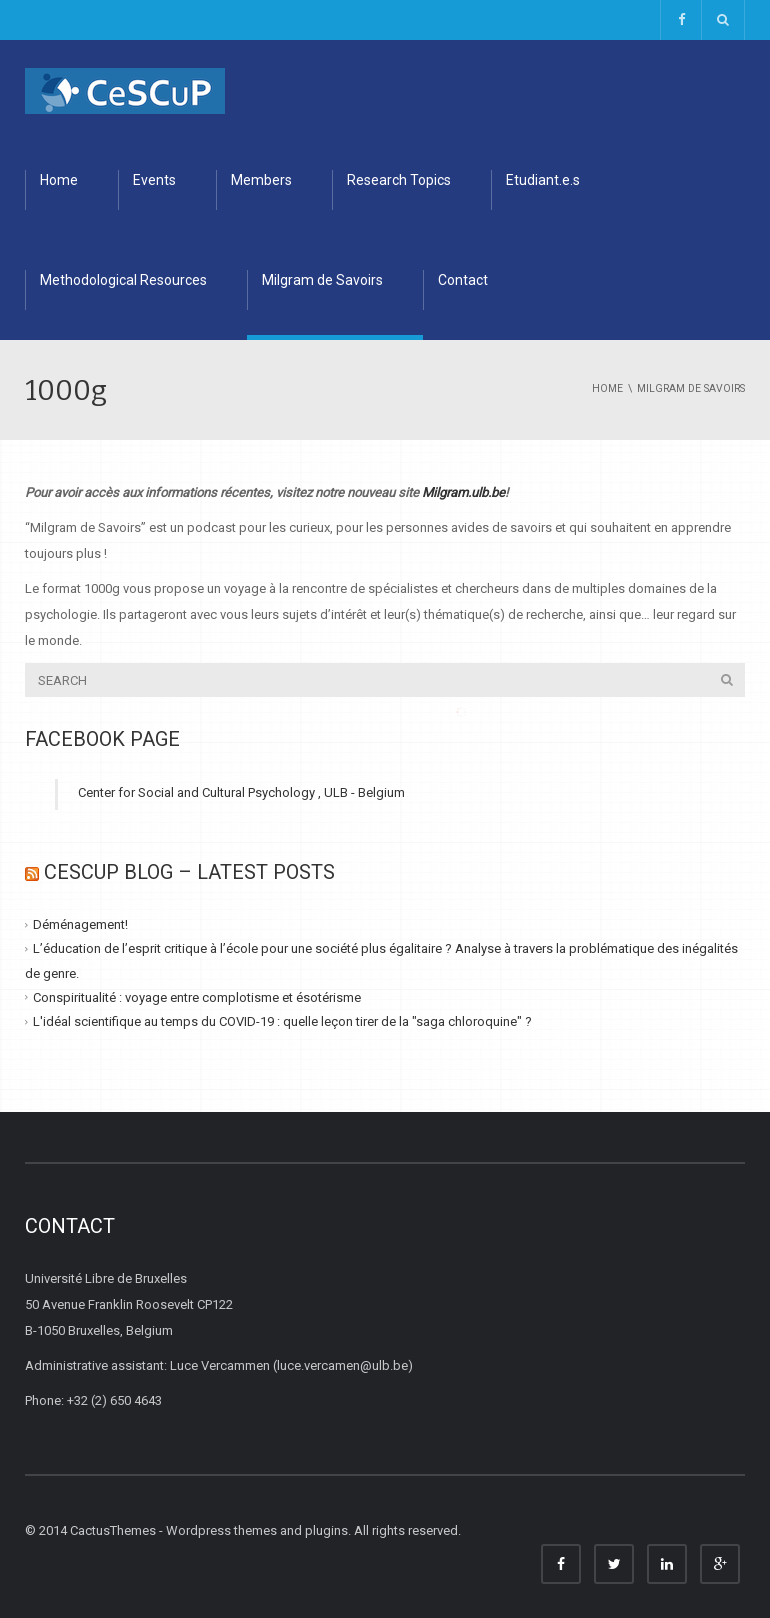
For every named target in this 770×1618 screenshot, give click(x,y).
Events (154, 180)
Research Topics (399, 180)
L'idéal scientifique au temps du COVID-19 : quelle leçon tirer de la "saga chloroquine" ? (282, 1021)
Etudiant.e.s (543, 180)
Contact (463, 280)
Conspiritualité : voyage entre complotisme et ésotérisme (197, 997)
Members (261, 180)
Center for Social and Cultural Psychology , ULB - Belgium (241, 792)
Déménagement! (80, 924)
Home (59, 180)
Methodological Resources (123, 280)
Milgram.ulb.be (463, 492)
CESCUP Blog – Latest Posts (189, 872)
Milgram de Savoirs (322, 280)
